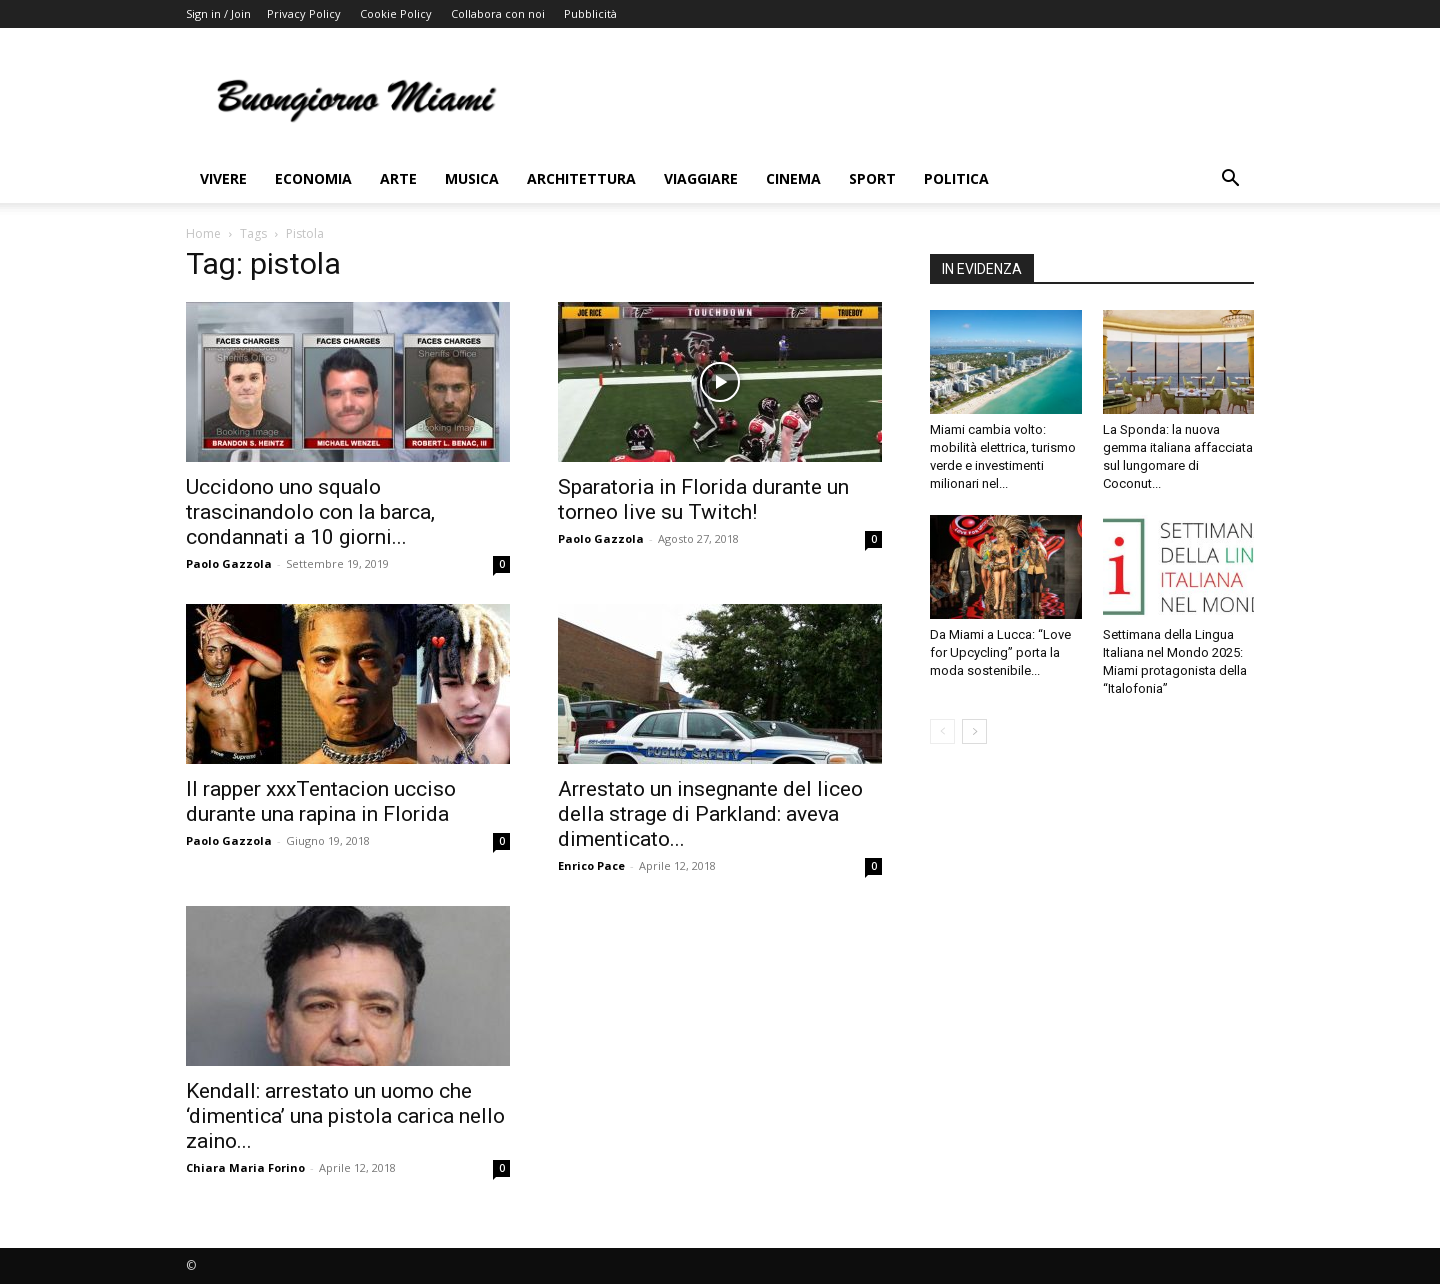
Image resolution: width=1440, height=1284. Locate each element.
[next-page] (974, 731)
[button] (1230, 180)
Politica (956, 178)
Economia (313, 178)
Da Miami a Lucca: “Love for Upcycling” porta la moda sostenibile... (1000, 652)
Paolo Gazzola (229, 563)
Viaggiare (701, 178)
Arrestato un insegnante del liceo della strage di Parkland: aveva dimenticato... (710, 814)
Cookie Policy (396, 13)
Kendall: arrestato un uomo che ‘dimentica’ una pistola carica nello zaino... (345, 1116)
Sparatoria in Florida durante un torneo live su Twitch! (703, 499)
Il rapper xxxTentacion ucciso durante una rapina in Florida (321, 801)
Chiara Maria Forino (245, 1167)
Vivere (223, 178)
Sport (872, 178)
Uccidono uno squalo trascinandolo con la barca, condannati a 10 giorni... (310, 512)
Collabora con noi (498, 13)
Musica (472, 178)
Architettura (581, 178)
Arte (398, 178)
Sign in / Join (218, 13)
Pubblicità (590, 13)
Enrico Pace (591, 865)
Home (203, 233)
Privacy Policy (304, 13)
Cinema (793, 178)
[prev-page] (942, 731)
